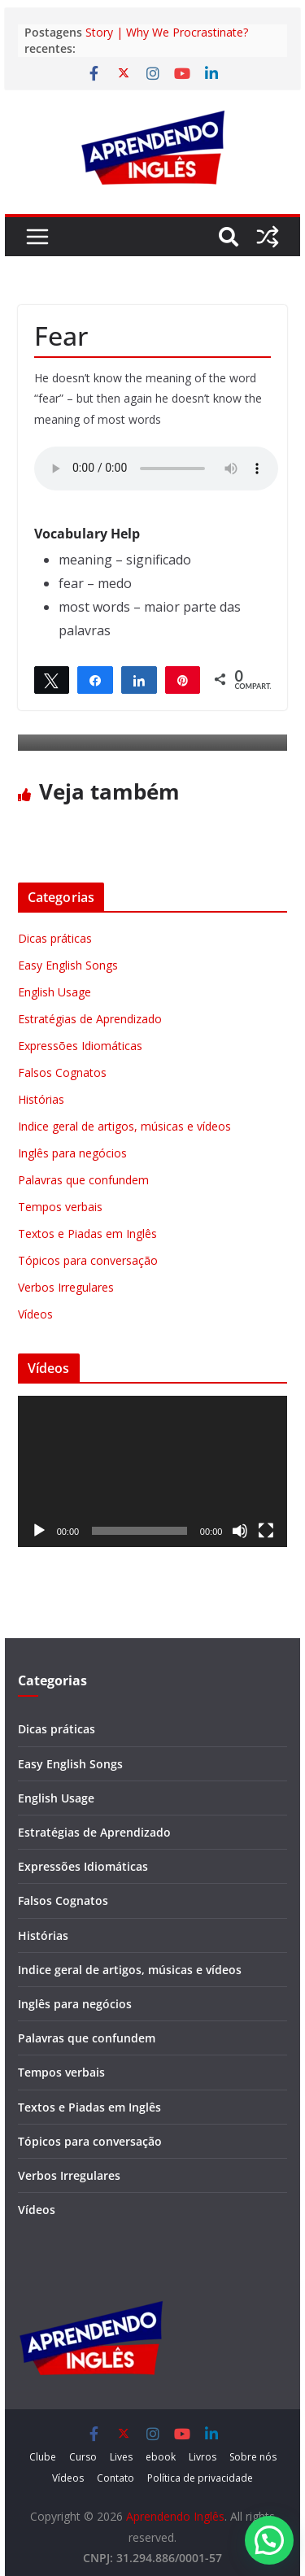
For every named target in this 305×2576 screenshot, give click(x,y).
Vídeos (35, 1314)
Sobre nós (253, 2457)
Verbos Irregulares (66, 1287)
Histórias (41, 1099)
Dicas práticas (55, 938)
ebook (161, 2457)
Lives (121, 2457)
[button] (269, 2540)
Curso (83, 2457)
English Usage (54, 992)
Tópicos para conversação (88, 1260)
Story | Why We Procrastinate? (166, 32)
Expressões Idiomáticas (80, 1045)
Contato (115, 2478)
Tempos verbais (60, 1206)
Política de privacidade (200, 2478)
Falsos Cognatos (62, 1072)
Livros (202, 2457)
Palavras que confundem (83, 1180)
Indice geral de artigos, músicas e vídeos (124, 1126)
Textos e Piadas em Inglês (87, 1233)
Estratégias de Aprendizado (90, 1018)
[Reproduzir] (39, 1531)
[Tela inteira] (266, 1531)
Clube (42, 2457)
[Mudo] (240, 1531)
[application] (153, 1472)
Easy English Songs (68, 965)
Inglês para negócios (72, 1153)
